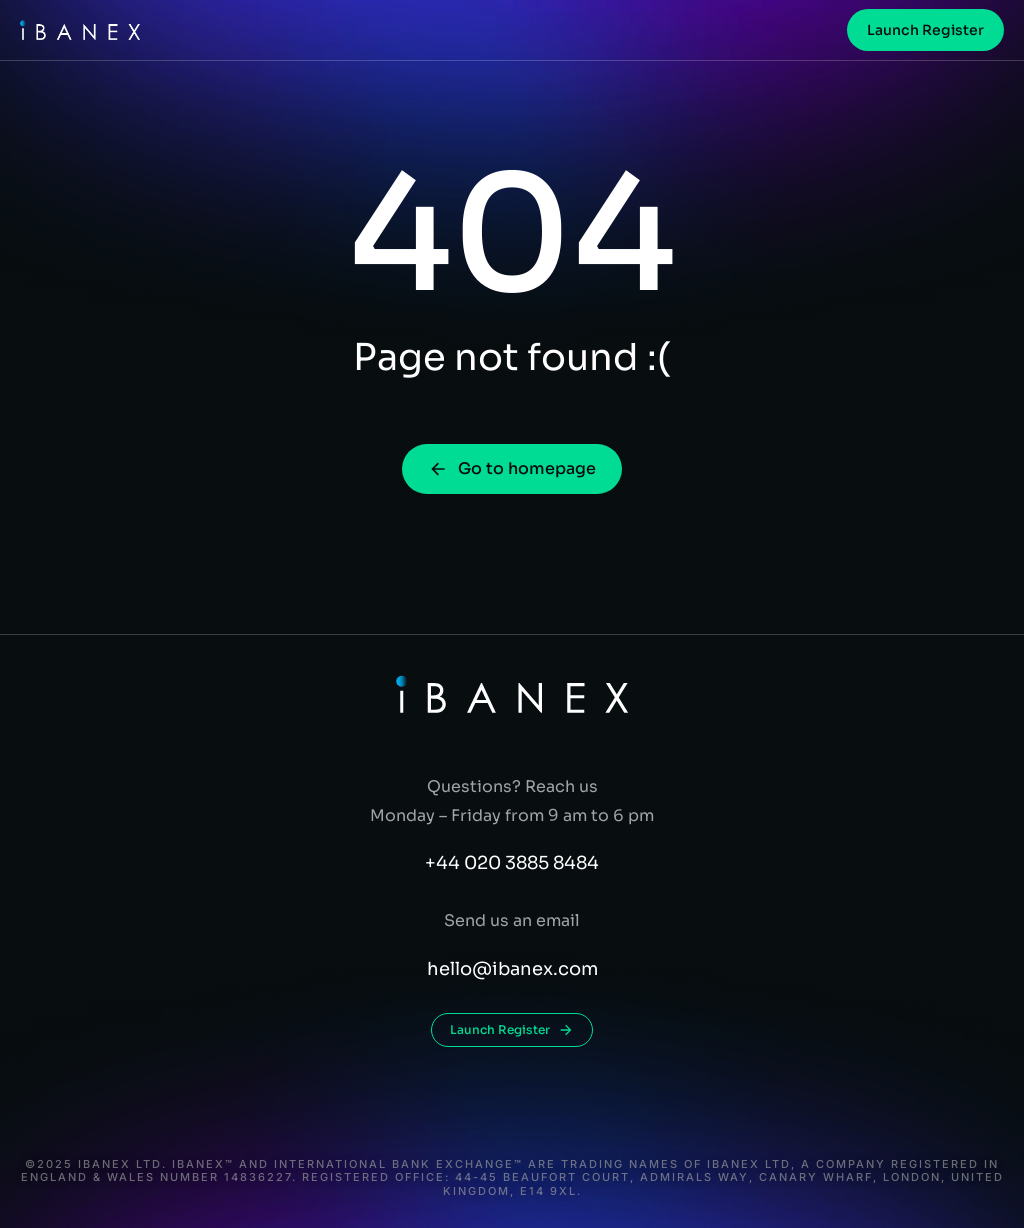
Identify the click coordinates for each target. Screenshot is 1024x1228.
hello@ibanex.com (512, 969)
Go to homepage (512, 468)
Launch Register (925, 30)
